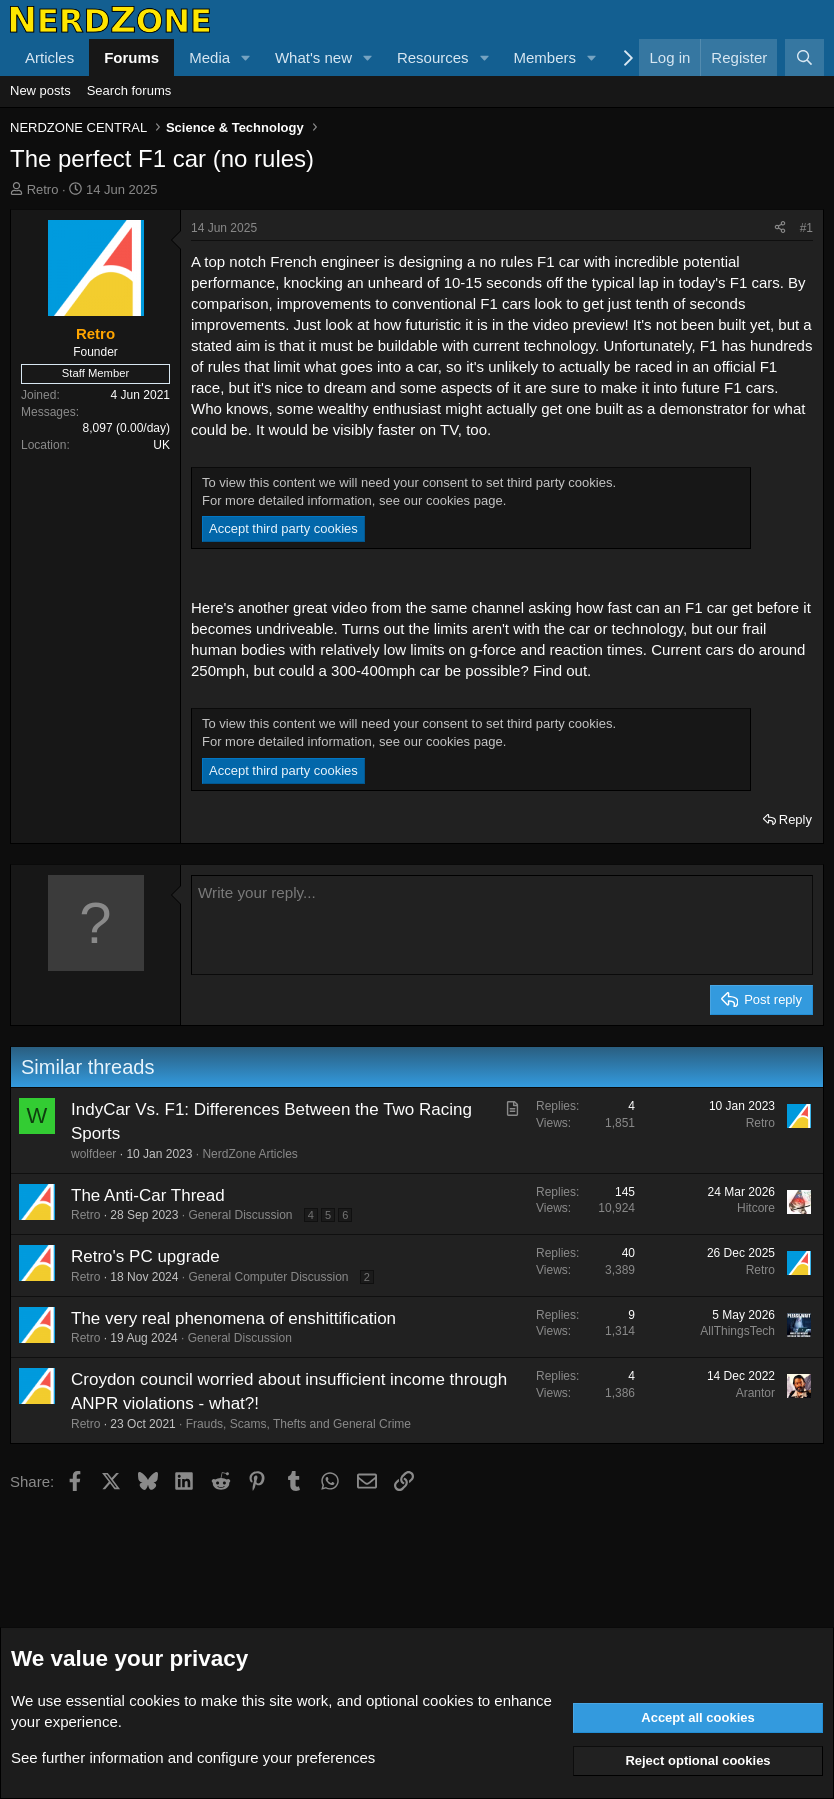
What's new (313, 57)
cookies (154, 1700)
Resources (433, 57)
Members (544, 57)
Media (209, 57)
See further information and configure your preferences (193, 1757)
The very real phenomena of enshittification (233, 1318)
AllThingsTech (737, 1331)
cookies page (464, 500)
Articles (49, 57)
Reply (795, 819)
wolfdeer (93, 1154)
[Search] (804, 57)
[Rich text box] (502, 925)
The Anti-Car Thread (148, 1195)
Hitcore (756, 1208)
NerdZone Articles (249, 1154)
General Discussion (240, 1215)
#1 (806, 228)
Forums (131, 57)
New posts (40, 90)
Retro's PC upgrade (145, 1256)
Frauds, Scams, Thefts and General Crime (298, 1424)
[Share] (780, 228)
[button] (246, 57)
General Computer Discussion (268, 1277)
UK (161, 445)
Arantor (755, 1393)
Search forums (129, 90)
